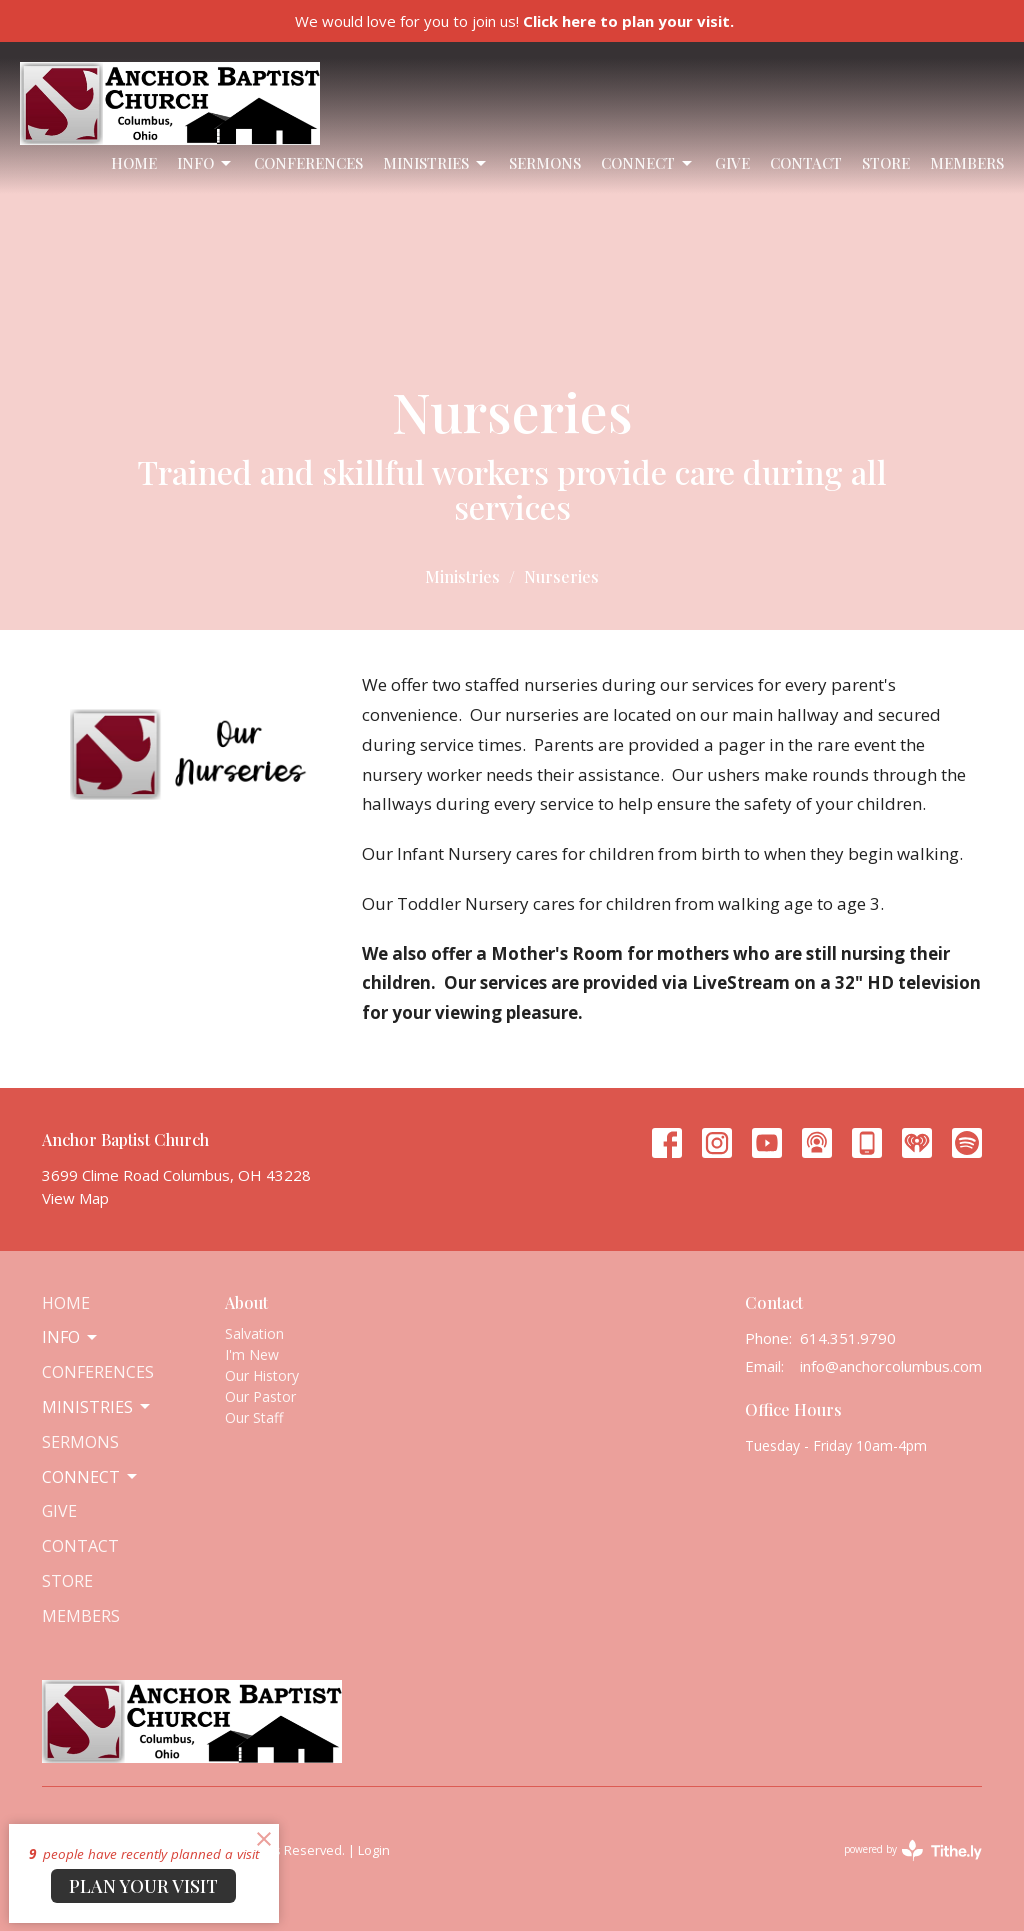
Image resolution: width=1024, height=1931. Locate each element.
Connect (648, 163)
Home (134, 163)
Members (967, 163)
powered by (913, 1850)
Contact (806, 163)
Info (205, 163)
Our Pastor (260, 1396)
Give (732, 163)
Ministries (436, 163)
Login (374, 1850)
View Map (75, 1198)
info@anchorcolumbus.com (891, 1366)
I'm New (252, 1354)
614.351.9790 (848, 1338)
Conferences (308, 163)
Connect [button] (91, 1477)
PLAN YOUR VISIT (143, 1886)
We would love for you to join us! (514, 21)
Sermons (545, 163)
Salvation (254, 1333)
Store (886, 163)
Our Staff (254, 1417)
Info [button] (71, 1337)
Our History (262, 1375)
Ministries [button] (97, 1407)
